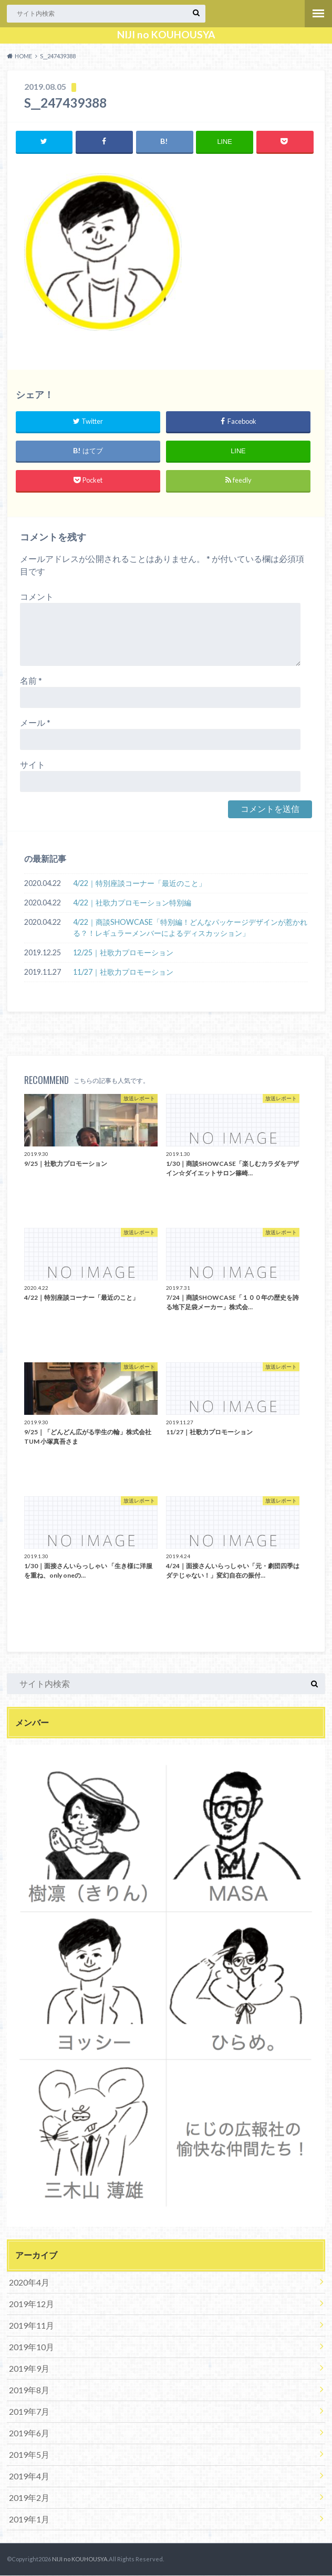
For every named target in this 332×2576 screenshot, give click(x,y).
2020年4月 (29, 2282)
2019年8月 (29, 2390)
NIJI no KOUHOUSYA (166, 34)
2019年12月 (31, 2304)
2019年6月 (29, 2433)
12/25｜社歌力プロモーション (123, 952)
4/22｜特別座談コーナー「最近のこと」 (139, 883)
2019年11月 (31, 2325)
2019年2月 (29, 2497)
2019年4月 (29, 2476)
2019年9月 (29, 2368)
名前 (31, 680)
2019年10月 (31, 2347)
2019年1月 (29, 2519)
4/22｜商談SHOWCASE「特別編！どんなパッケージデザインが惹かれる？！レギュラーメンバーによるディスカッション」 (190, 927)
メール (35, 722)
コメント (37, 596)
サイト (32, 764)
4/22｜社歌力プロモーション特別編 (132, 902)
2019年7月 (29, 2411)
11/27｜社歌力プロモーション (123, 972)
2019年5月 (29, 2454)
